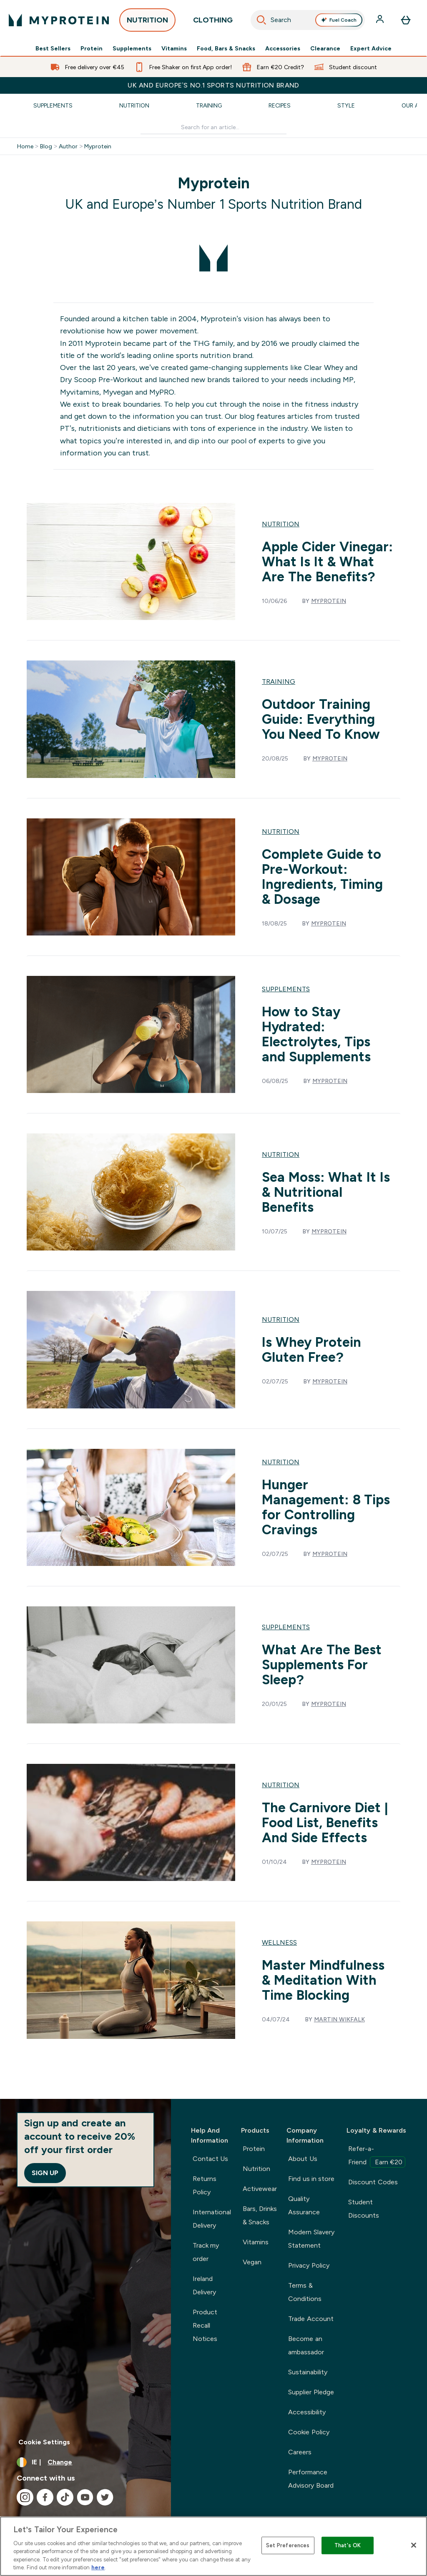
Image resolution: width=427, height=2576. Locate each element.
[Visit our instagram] (25, 2497)
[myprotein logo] (59, 20)
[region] (213, 2546)
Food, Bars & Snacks (226, 48)
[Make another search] (213, 127)
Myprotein (97, 146)
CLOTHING (213, 22)
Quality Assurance (304, 2205)
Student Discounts (363, 2208)
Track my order (206, 2252)
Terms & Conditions (305, 2292)
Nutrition (134, 105)
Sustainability (307, 2372)
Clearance (325, 48)
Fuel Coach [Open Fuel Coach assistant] (339, 20)
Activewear (260, 2188)
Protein (91, 48)
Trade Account (310, 2318)
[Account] (380, 20)
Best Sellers (52, 48)
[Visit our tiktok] (65, 2497)
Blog (46, 146)
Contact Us (210, 2158)
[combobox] (308, 20)
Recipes (280, 105)
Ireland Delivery (204, 2285)
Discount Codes (372, 2182)
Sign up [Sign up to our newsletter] (45, 2172)
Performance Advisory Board (310, 2478)
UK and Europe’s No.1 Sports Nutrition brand (213, 85)
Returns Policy (204, 2185)
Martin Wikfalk (339, 2019)
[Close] (413, 2545)
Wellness (279, 1942)
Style (346, 105)
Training (209, 105)
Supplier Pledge (311, 2392)
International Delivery (212, 2218)
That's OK (347, 2545)
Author (68, 146)
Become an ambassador (306, 2345)
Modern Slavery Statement (311, 2238)
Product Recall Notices (205, 2325)
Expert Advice (371, 48)
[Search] (261, 20)
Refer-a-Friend (376, 2156)
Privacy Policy (308, 2265)
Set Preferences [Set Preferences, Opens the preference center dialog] (288, 2545)
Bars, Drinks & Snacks (260, 2215)
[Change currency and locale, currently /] (85, 2462)
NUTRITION (147, 22)
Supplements (132, 48)
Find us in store (311, 2178)
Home (25, 146)
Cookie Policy (308, 2432)
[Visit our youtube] (85, 2497)
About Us (302, 2158)
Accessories (282, 48)
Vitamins (174, 48)
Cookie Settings (44, 2442)
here (98, 2567)
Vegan (252, 2262)
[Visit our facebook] (45, 2497)
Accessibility (307, 2412)
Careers (299, 2452)
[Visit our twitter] (105, 2497)
